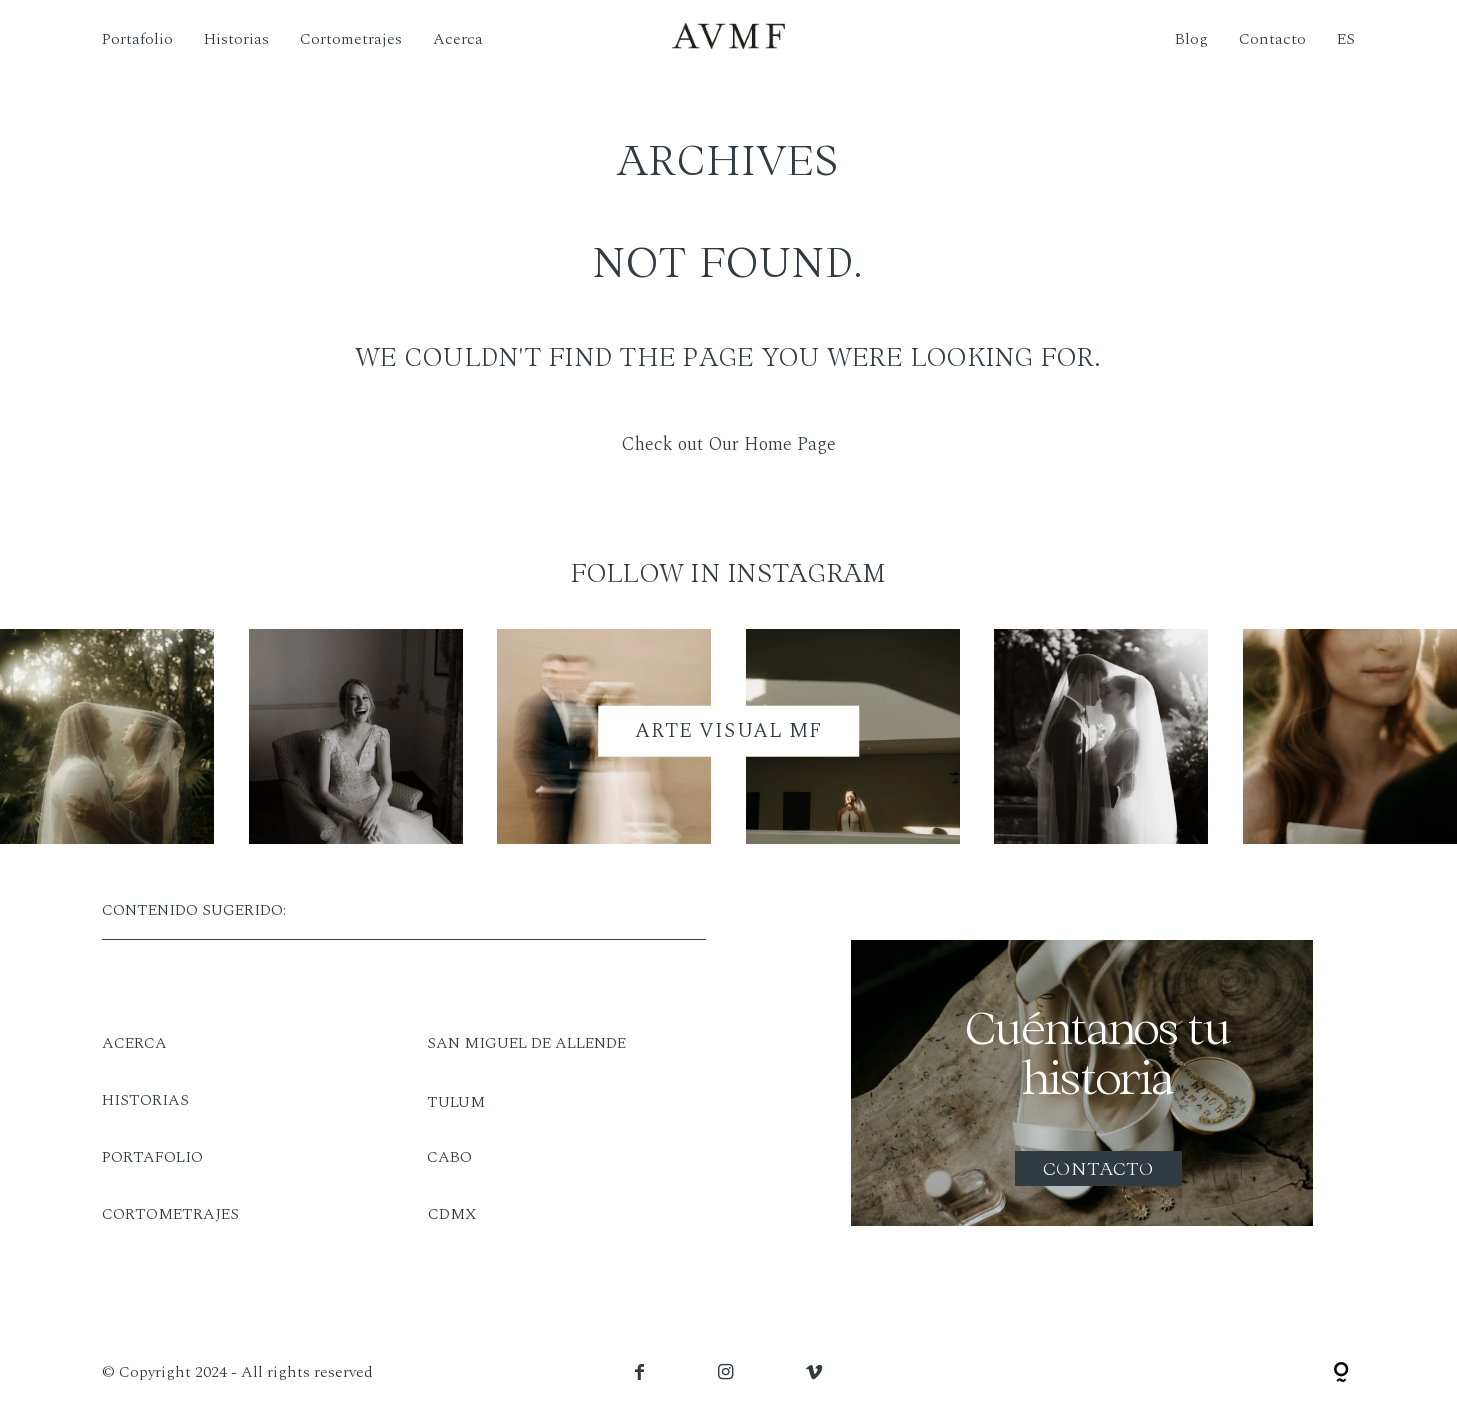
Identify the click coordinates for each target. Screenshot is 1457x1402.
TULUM (456, 1102)
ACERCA (134, 1043)
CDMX (452, 1214)
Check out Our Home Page (728, 444)
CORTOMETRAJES (170, 1214)
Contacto (1272, 39)
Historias (236, 39)
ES (1346, 39)
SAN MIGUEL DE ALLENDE (526, 1043)
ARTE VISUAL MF (728, 730)
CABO (449, 1157)
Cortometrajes (351, 39)
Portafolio (137, 39)
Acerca (458, 39)
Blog (1191, 39)
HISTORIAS (145, 1100)
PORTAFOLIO (152, 1157)
